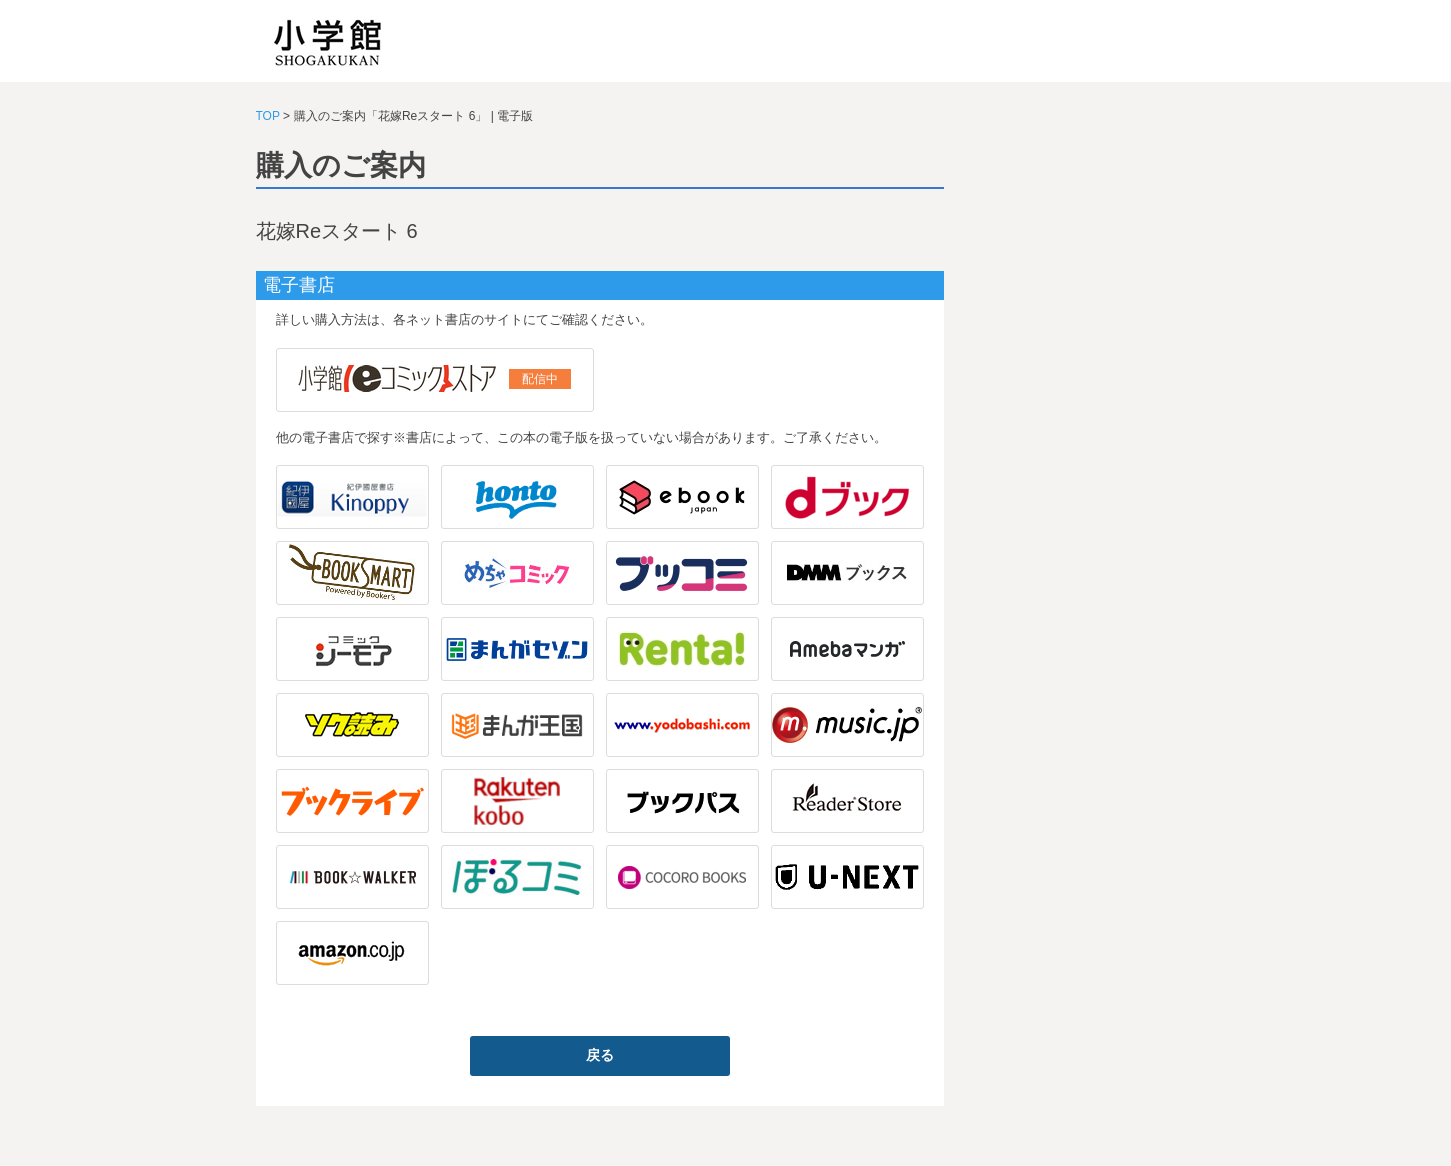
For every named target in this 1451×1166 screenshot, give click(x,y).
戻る (600, 1055)
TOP (268, 116)
